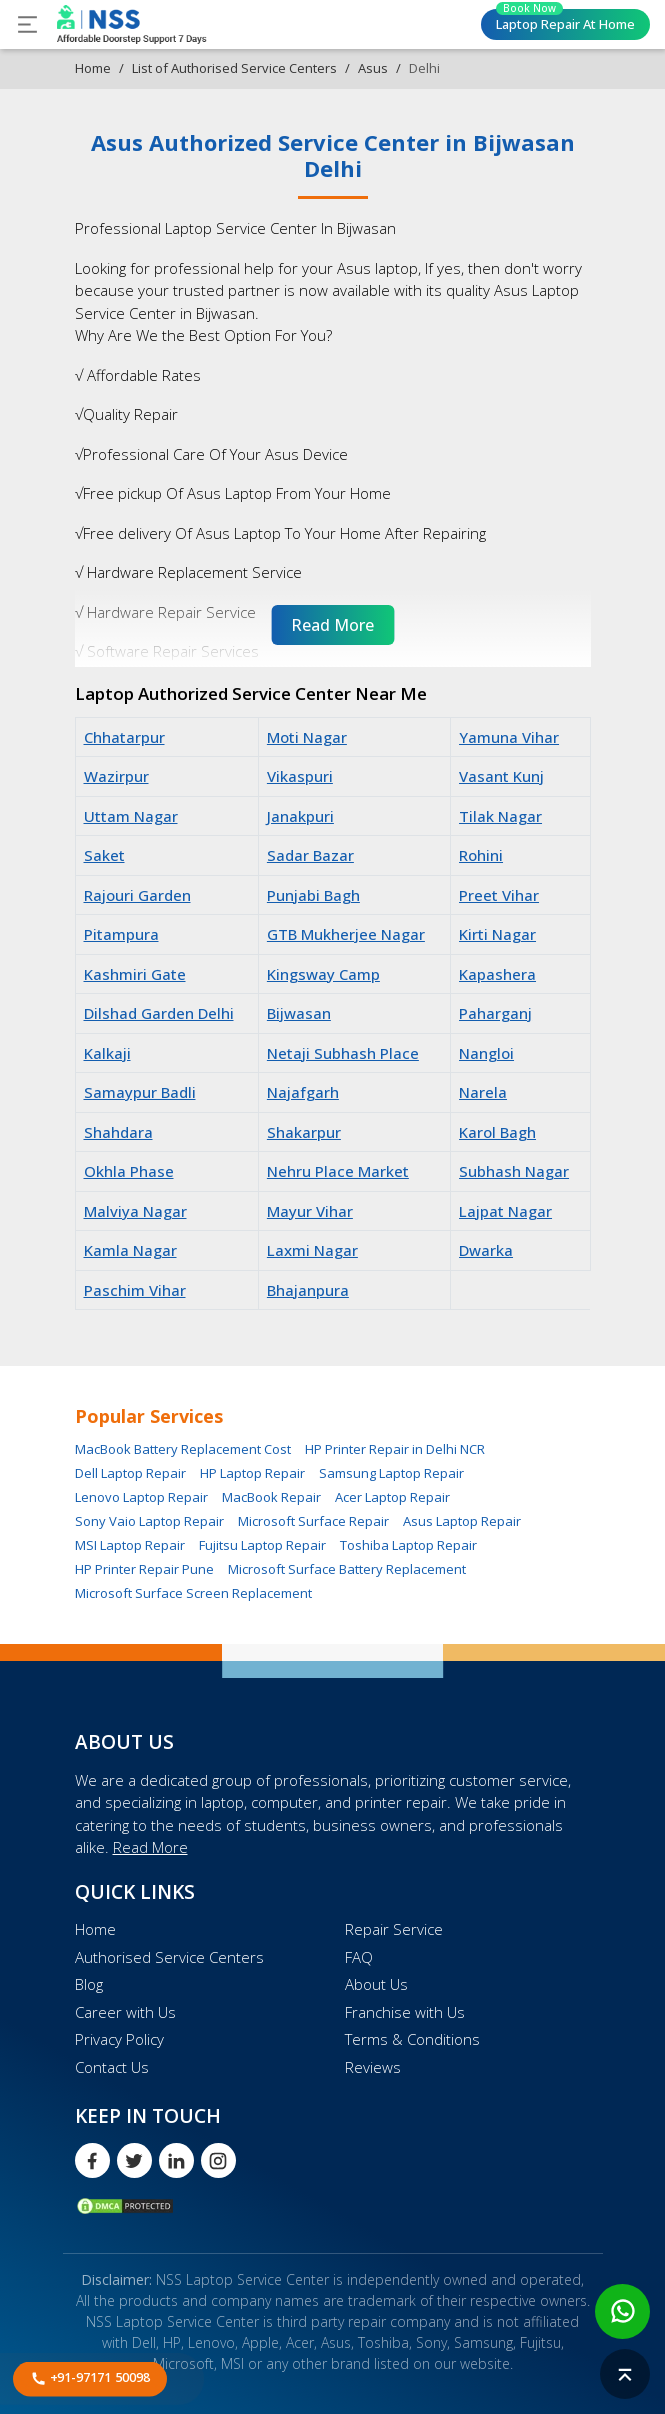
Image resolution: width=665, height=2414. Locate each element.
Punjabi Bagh (313, 895)
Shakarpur (304, 1132)
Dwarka (486, 1250)
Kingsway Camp (323, 974)
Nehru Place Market (338, 1171)
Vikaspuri (300, 776)
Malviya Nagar (135, 1211)
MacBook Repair (271, 1497)
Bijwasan (299, 1013)
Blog (89, 1984)
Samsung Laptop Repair (391, 1473)
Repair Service (394, 1929)
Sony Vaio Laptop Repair (149, 1521)
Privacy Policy (119, 2039)
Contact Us (112, 2067)
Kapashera (497, 974)
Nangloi (486, 1053)
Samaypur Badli (140, 1092)
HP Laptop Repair (252, 1473)
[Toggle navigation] (27, 24)
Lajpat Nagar (505, 1211)
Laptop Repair (565, 21)
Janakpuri (300, 816)
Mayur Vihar (310, 1211)
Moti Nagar (307, 737)
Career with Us (125, 2012)
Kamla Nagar (130, 1250)
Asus (373, 68)
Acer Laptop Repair (392, 1497)
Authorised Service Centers (169, 1957)
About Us (376, 1984)
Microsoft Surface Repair (313, 1521)
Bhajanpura (308, 1290)
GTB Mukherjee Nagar (346, 934)
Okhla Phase (129, 1171)
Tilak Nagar (500, 816)
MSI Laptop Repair (130, 1545)
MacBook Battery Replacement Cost (183, 1449)
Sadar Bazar (310, 855)
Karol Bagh (497, 1132)
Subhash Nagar (514, 1171)
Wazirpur (116, 776)
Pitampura (121, 934)
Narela (483, 1092)
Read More (150, 1847)
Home (93, 68)
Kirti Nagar (497, 934)
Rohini (481, 855)
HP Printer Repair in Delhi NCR (395, 1449)
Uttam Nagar (131, 816)
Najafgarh (303, 1092)
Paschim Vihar (135, 1290)
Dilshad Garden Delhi (159, 1013)
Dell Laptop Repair (130, 1473)
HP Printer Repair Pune (144, 1569)
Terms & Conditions (412, 2039)
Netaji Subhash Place (343, 1053)
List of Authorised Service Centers (234, 68)
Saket (104, 855)
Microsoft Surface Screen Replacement (193, 1593)
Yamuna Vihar (509, 737)
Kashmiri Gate (135, 974)
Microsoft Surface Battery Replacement (347, 1569)
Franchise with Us (405, 2012)
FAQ (359, 1957)
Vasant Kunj (501, 776)
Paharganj (495, 1013)
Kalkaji (107, 1053)
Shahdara (118, 1132)
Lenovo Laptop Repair (141, 1497)
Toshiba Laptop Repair (408, 1545)
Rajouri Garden (137, 895)
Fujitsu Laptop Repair (262, 1545)
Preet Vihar (499, 895)
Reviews (373, 2067)
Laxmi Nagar (312, 1250)
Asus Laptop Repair (462, 1521)
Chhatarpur (124, 737)
